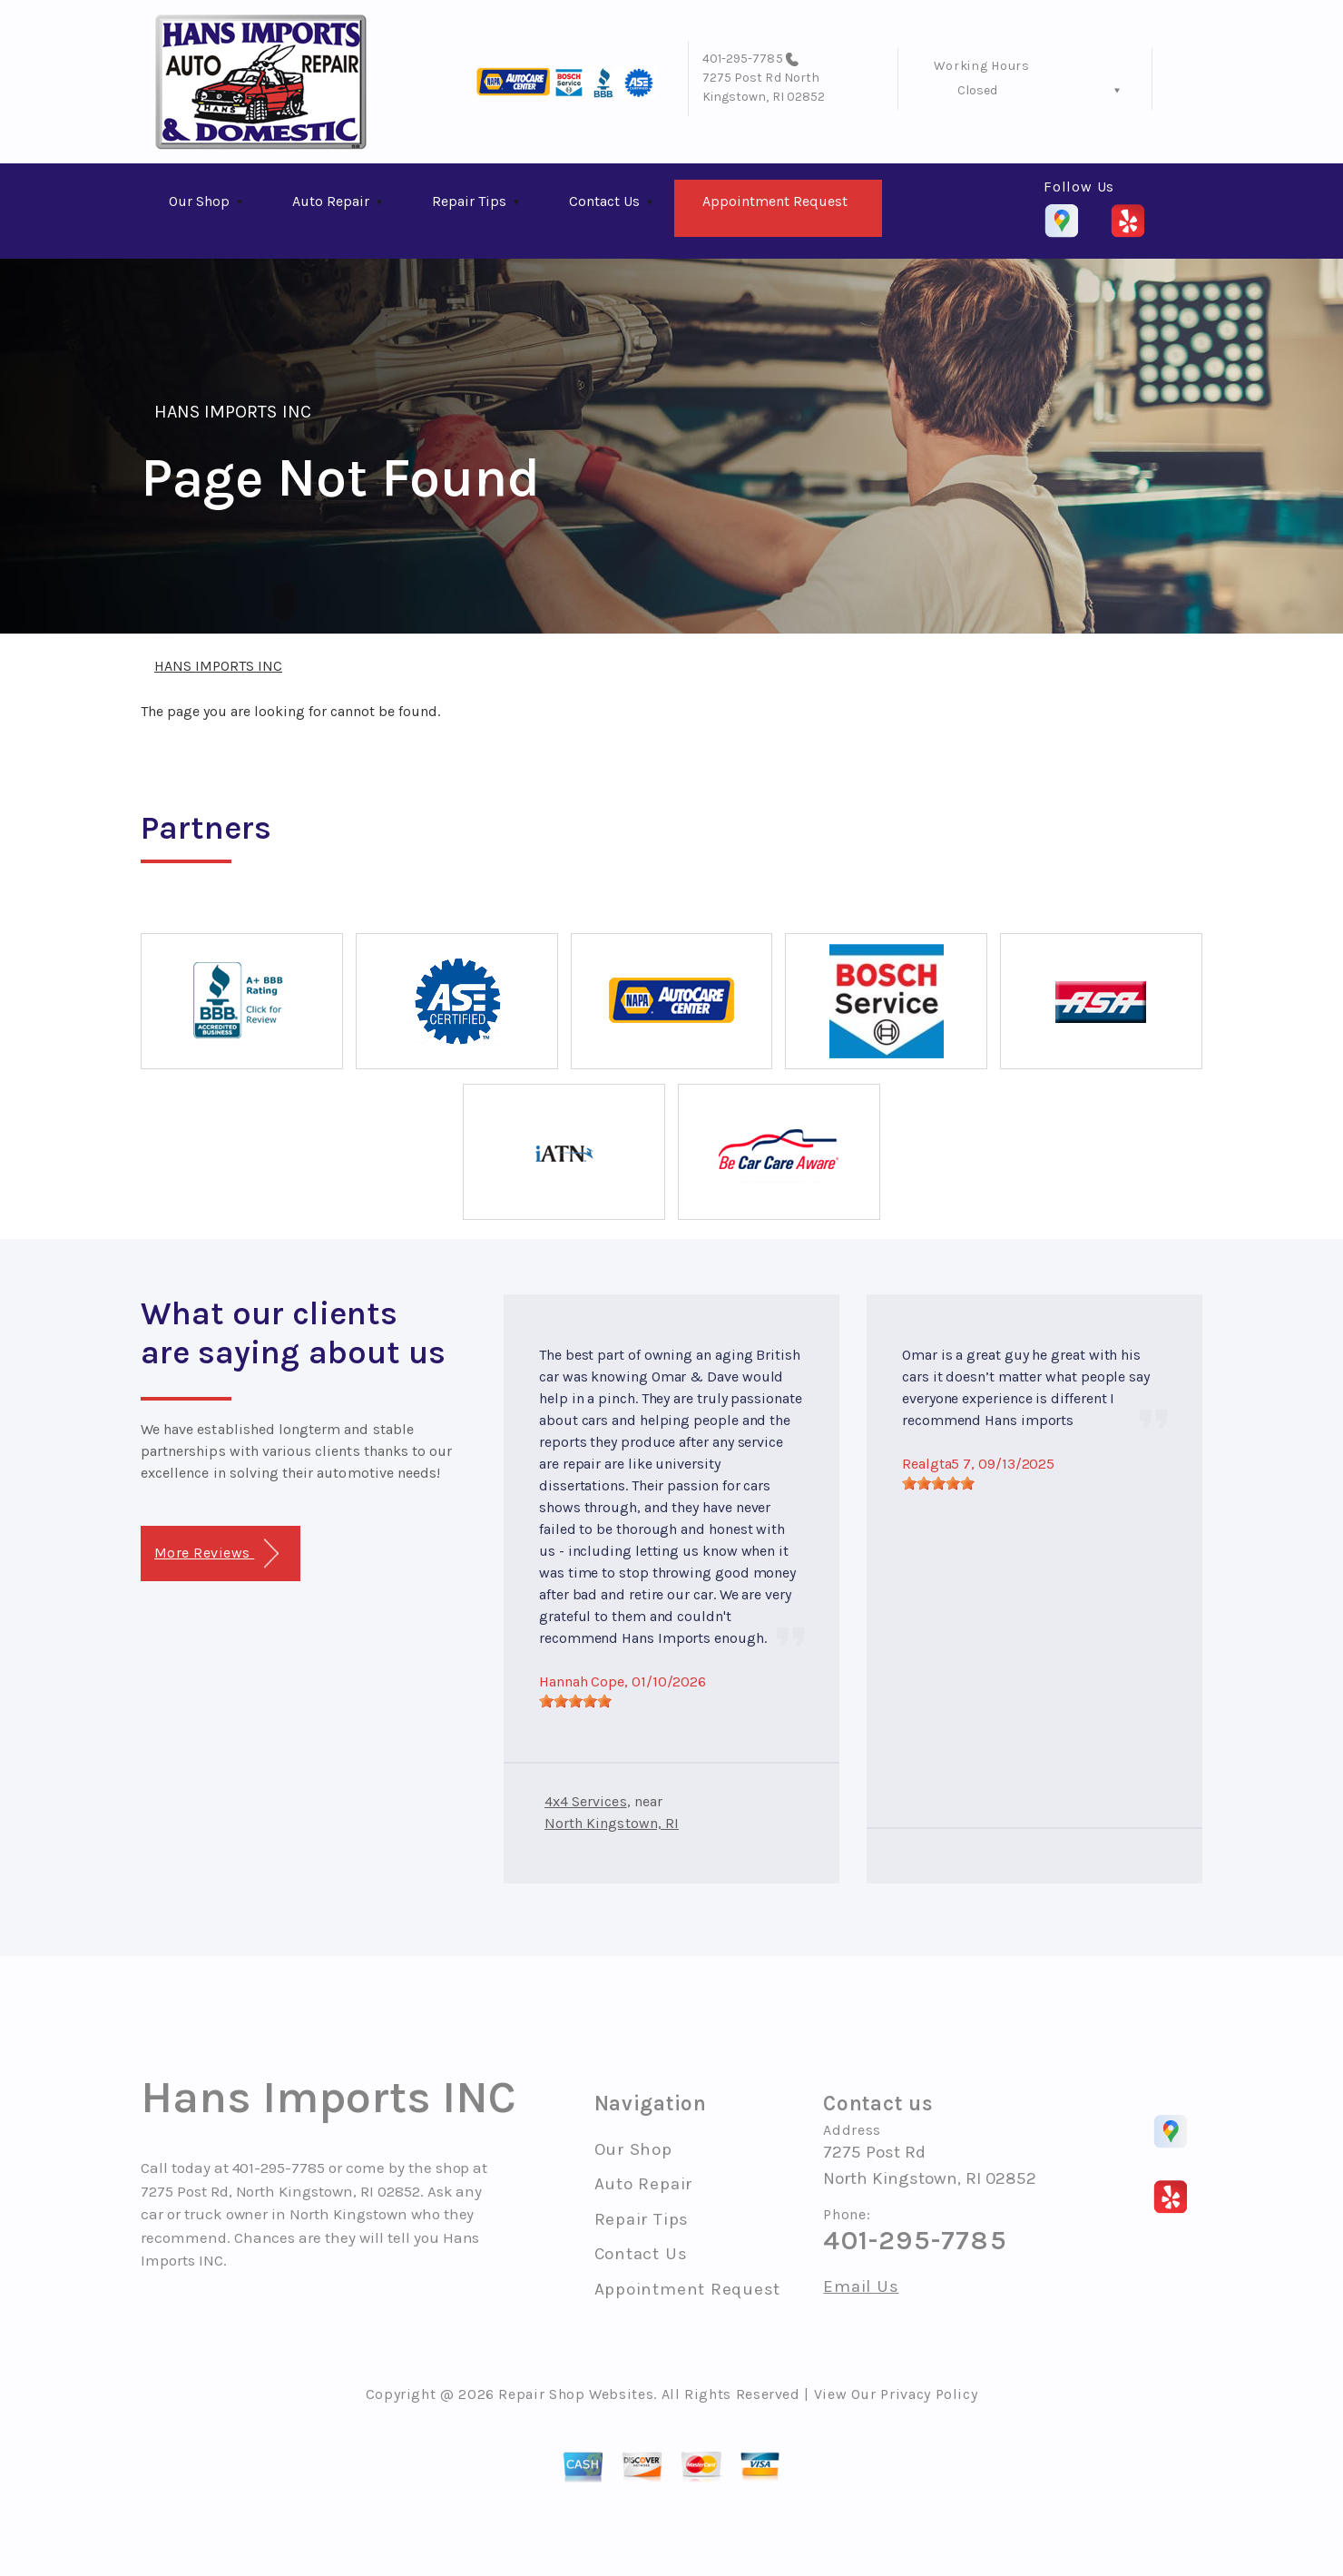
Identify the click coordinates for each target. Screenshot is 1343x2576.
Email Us (860, 2287)
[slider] (575, 1701)
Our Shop (199, 201)
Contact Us (604, 201)
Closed (977, 90)
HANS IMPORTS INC (232, 411)
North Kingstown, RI (611, 1823)
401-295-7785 (742, 58)
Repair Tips (469, 201)
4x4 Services (585, 1801)
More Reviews (216, 1553)
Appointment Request (775, 201)
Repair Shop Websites (575, 2394)
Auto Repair (330, 201)
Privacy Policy (928, 2394)
